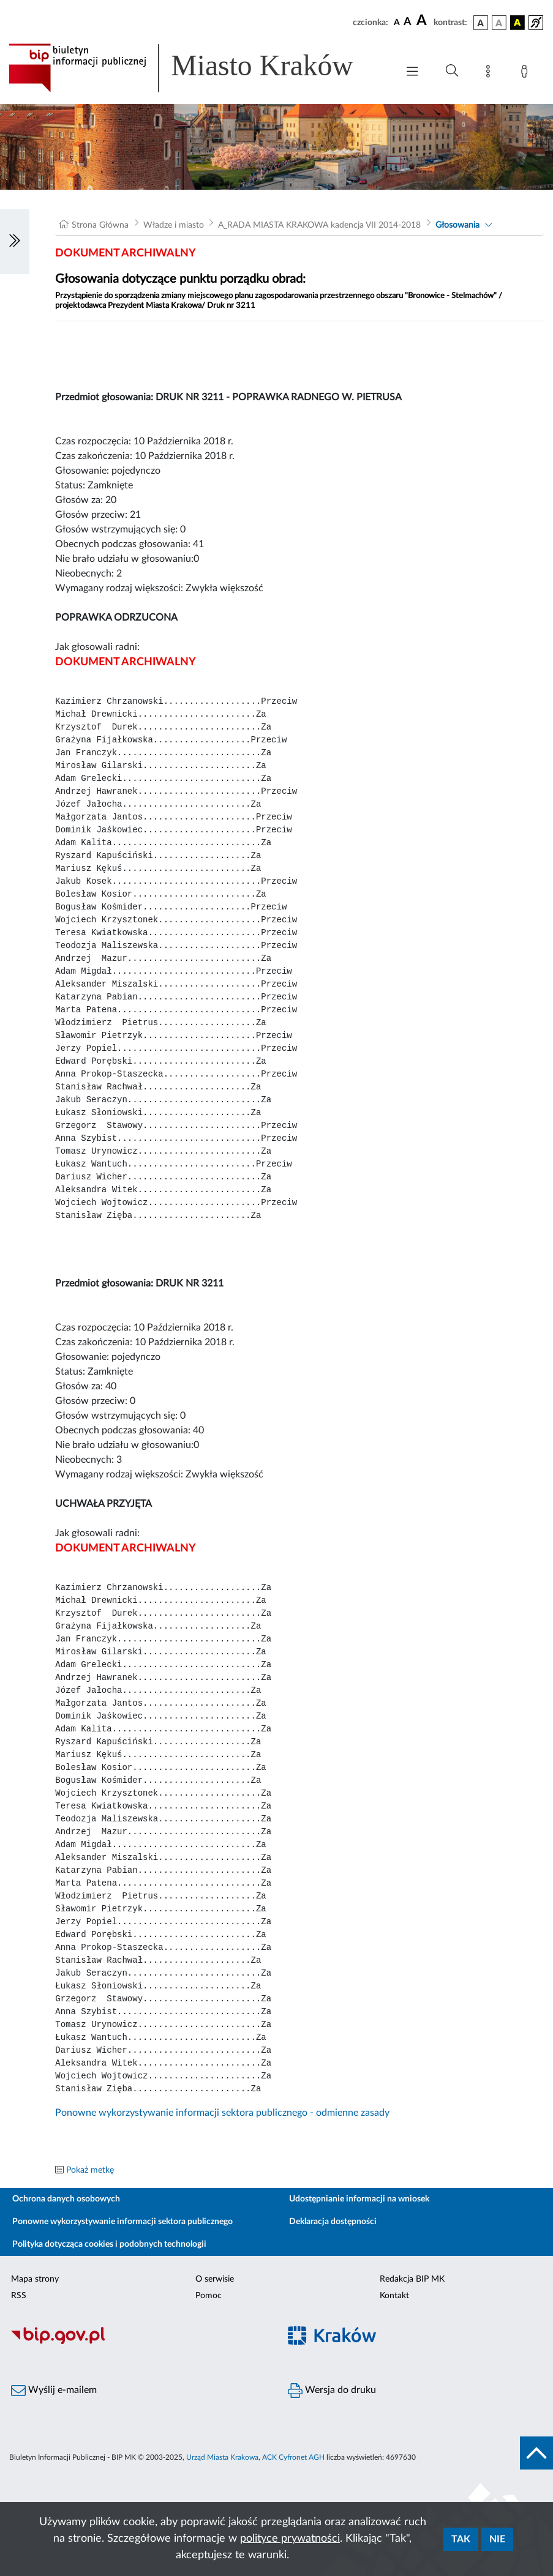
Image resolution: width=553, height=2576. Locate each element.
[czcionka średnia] (407, 22)
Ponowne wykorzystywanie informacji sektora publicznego (122, 2221)
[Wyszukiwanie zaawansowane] (452, 71)
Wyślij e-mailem (54, 2390)
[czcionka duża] (423, 21)
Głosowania (457, 225)
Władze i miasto (173, 225)
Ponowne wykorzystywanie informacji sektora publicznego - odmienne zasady (222, 2113)
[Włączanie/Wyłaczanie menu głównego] (412, 72)
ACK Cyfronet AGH (293, 2457)
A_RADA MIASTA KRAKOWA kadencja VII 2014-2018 (319, 225)
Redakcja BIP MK (412, 2279)
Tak (460, 2539)
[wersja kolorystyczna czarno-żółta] (517, 23)
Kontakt (394, 2295)
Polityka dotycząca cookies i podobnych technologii (109, 2244)
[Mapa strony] (490, 73)
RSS (18, 2295)
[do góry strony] (536, 2453)
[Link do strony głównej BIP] (197, 68)
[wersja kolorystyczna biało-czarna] (499, 23)
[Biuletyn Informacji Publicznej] (138, 2342)
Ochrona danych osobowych (66, 2199)
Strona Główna (100, 225)
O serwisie (214, 2279)
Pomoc (208, 2295)
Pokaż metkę (90, 2170)
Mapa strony (35, 2279)
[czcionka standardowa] (397, 22)
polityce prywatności (290, 2538)
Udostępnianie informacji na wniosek (359, 2199)
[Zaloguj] (526, 73)
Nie (497, 2539)
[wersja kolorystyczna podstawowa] (481, 23)
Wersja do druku (332, 2390)
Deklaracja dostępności (333, 2221)
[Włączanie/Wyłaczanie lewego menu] (14, 241)
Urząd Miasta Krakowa (222, 2457)
